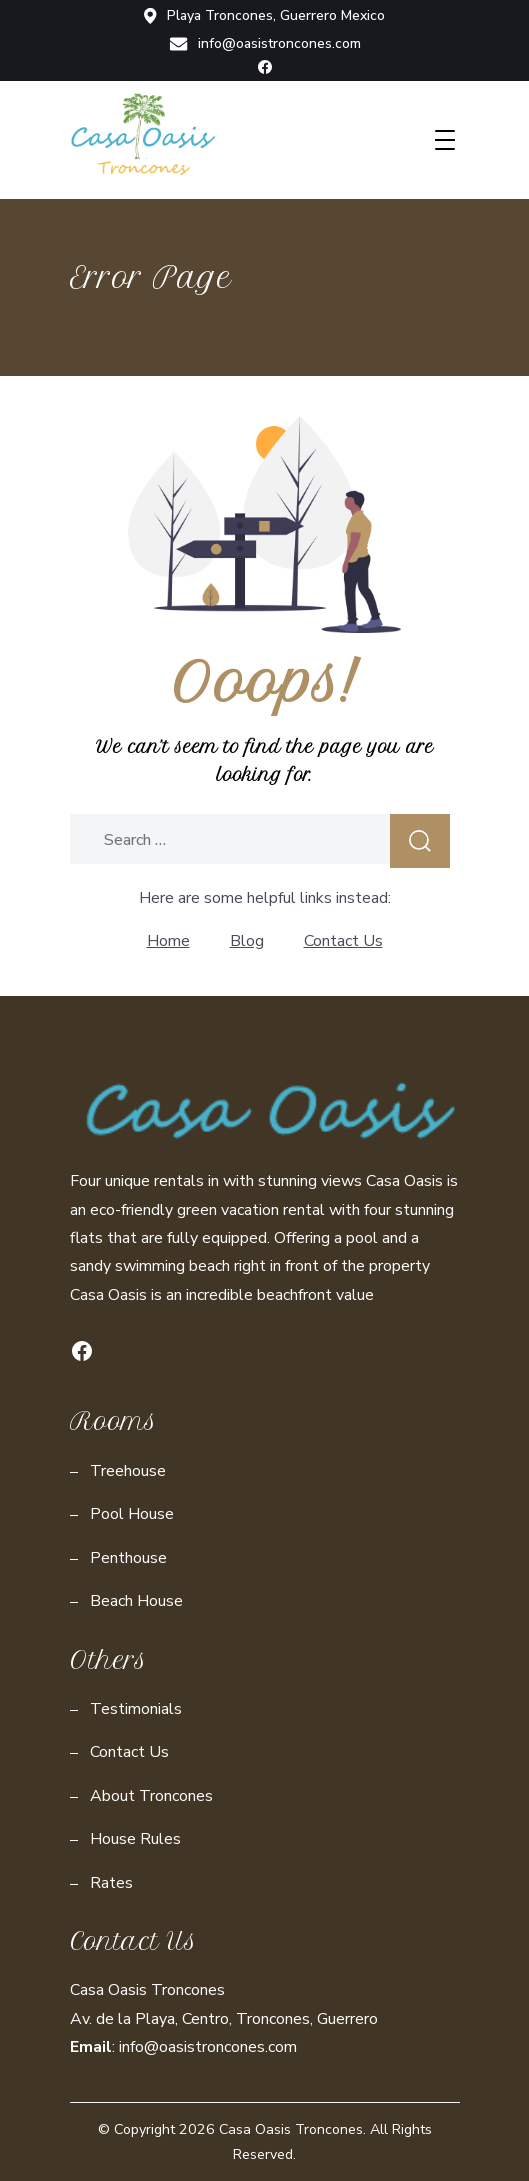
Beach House (136, 1601)
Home (168, 941)
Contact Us (343, 941)
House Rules (135, 1839)
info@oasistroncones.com (265, 44)
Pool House (132, 1514)
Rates (111, 1883)
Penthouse (128, 1558)
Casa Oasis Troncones (291, 2129)
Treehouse (128, 1471)
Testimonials (136, 1709)
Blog (247, 941)
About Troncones (151, 1796)
